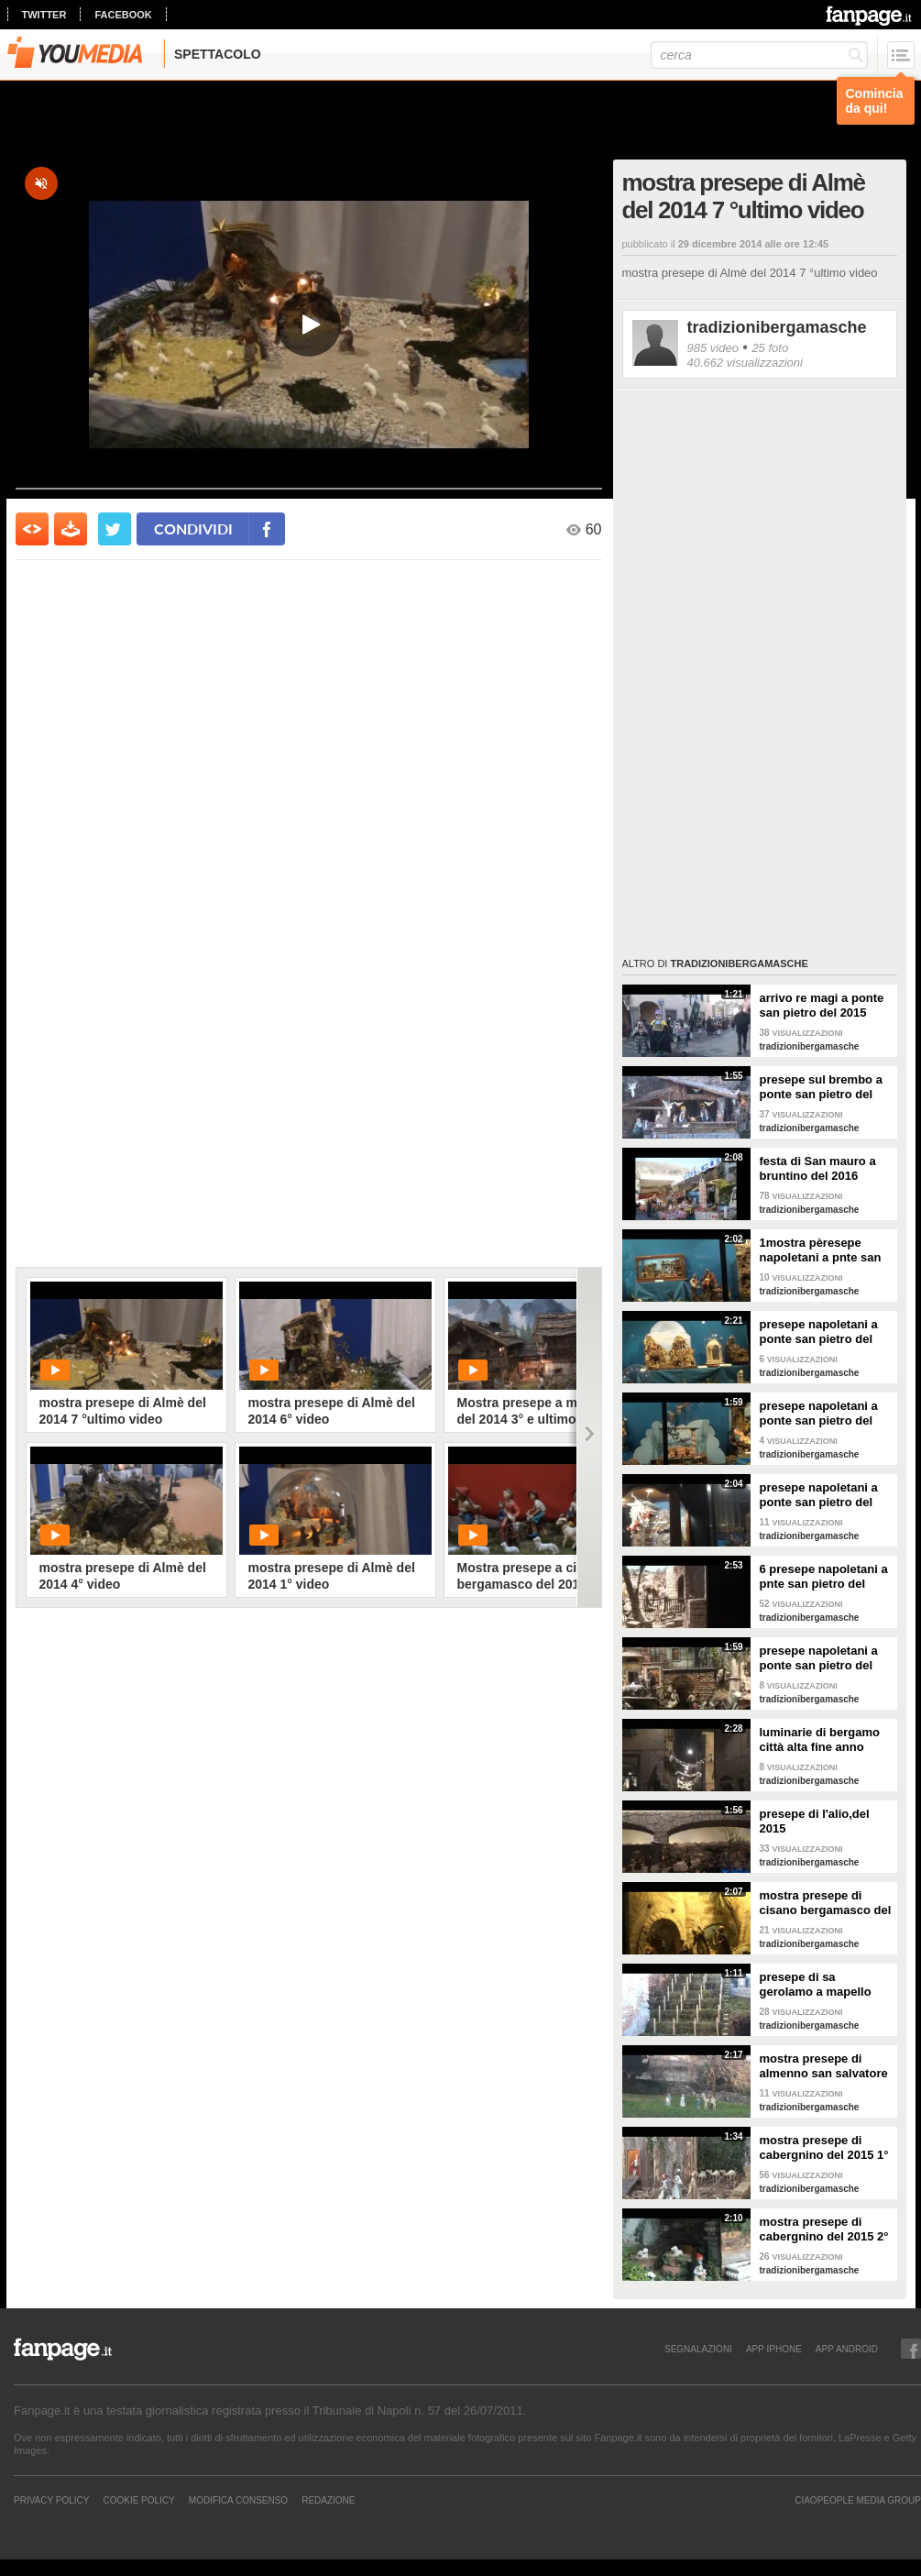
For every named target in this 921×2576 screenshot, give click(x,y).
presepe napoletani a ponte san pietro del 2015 (819, 1413)
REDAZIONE (328, 2499)
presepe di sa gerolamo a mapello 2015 (816, 1984)
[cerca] (759, 55)
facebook (122, 14)
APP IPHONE (774, 2348)
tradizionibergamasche (777, 327)
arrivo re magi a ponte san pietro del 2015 (822, 1005)
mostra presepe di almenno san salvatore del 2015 (824, 2066)
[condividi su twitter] (114, 528)
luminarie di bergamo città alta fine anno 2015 (820, 1740)
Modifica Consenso (238, 2499)
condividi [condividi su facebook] (193, 528)
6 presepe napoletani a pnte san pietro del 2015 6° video (824, 1576)
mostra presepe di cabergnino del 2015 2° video (824, 2229)
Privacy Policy (51, 2499)
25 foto (769, 348)
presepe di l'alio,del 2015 (815, 1821)
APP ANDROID (847, 2348)
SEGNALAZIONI (698, 2348)
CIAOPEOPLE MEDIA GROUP (858, 2499)
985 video (713, 348)
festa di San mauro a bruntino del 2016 (818, 1168)
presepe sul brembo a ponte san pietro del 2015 (821, 1087)
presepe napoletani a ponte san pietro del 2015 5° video (819, 1658)
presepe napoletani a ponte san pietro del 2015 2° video (819, 1332)
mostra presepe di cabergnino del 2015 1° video (824, 2148)
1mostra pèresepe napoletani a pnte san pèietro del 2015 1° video (821, 1250)
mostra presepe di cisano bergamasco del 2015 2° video (826, 1903)
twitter (44, 14)
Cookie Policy (138, 2499)
